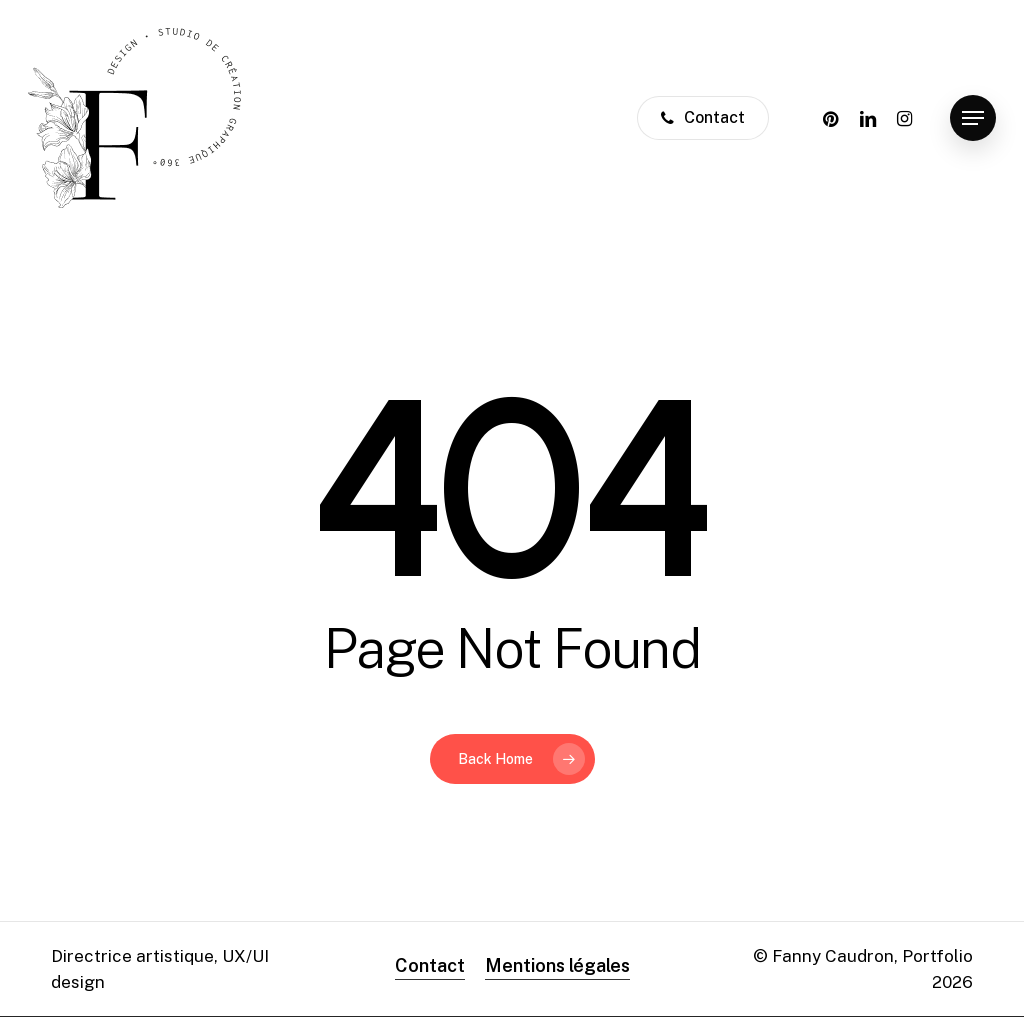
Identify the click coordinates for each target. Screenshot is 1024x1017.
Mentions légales (557, 965)
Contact (430, 965)
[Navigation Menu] (973, 118)
